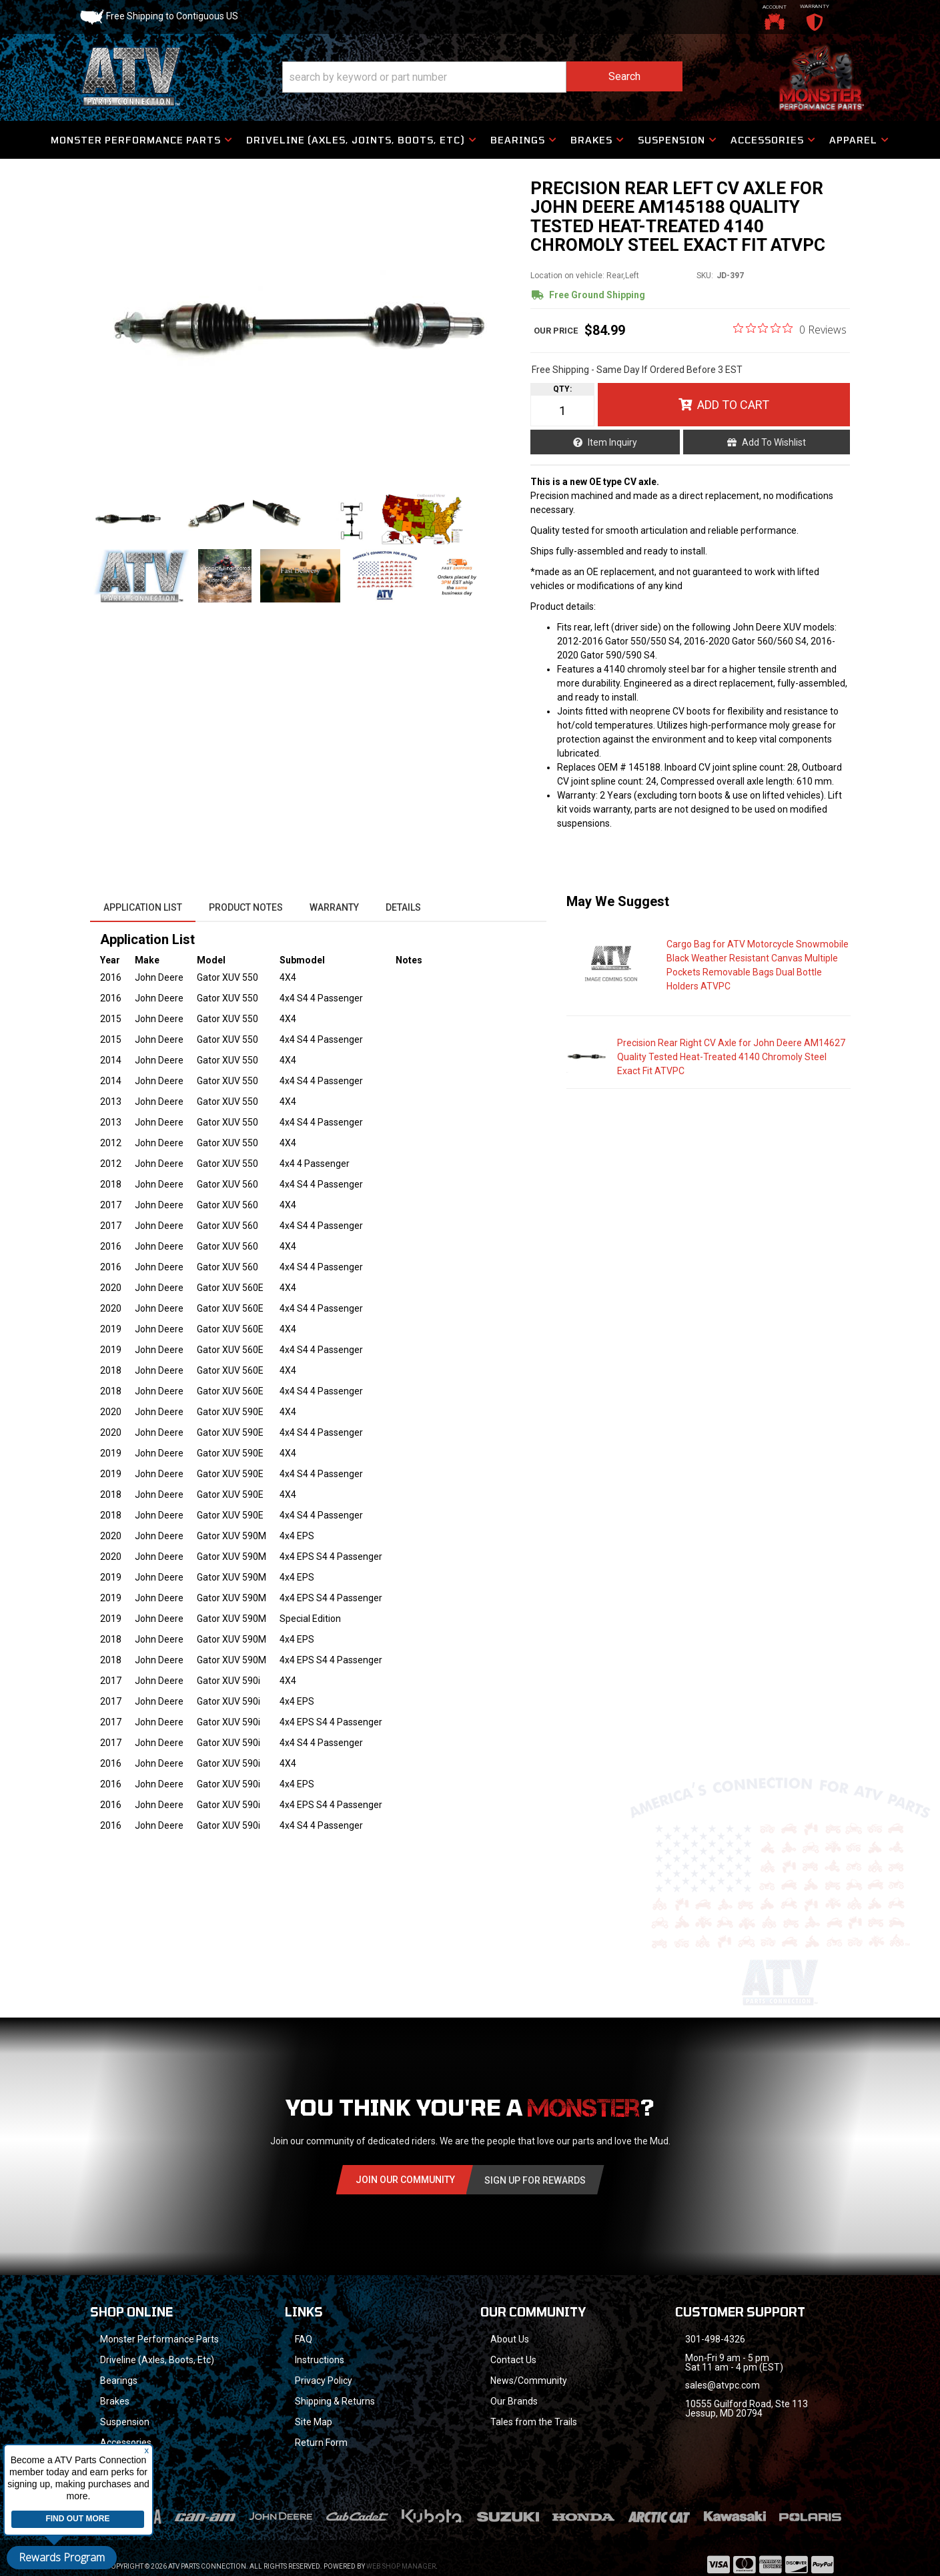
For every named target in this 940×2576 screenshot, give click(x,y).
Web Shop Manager (401, 2549)
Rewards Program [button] (62, 2557)
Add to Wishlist (774, 442)
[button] (482, 77)
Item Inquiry (612, 442)
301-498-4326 (715, 2339)
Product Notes (246, 907)
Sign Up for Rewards (535, 2180)
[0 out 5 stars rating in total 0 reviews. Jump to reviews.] (790, 329)
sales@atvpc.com (722, 2385)
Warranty (334, 907)
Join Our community (405, 2179)
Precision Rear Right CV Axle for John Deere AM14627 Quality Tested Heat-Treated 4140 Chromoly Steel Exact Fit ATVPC (731, 1056)
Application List (142, 907)
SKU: (704, 275)
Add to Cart (733, 405)
